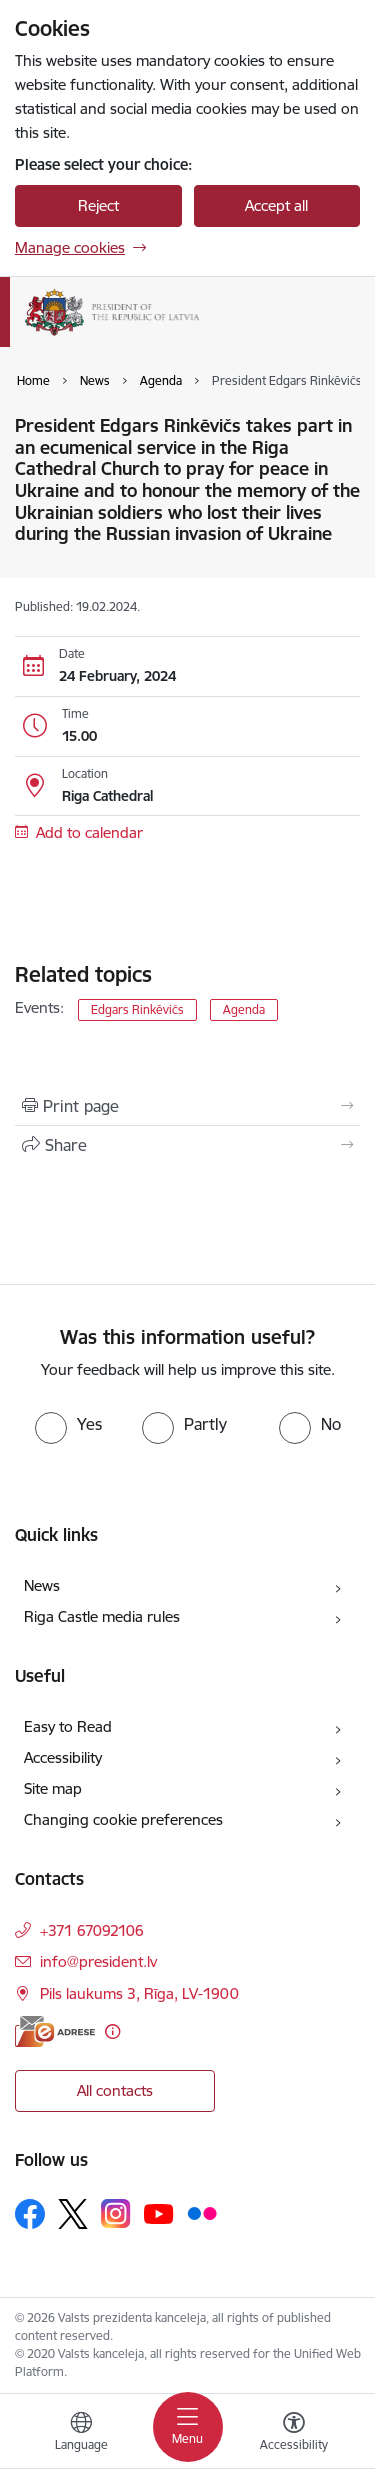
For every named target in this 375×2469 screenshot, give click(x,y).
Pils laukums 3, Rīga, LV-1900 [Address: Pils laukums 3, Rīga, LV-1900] (139, 1993)
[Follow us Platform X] (73, 2214)
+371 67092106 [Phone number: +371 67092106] (92, 1930)
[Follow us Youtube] (159, 2213)
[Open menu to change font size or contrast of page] (294, 2434)
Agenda (244, 1009)
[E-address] (55, 2031)
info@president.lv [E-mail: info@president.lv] (98, 1961)
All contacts (115, 2090)
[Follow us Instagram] (116, 2213)
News (42, 1585)
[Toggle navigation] (188, 2427)
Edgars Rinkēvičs (137, 1009)
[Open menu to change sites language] (81, 2434)
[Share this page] (187, 1145)
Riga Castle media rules (102, 1616)
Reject (98, 205)
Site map (53, 1788)
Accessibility (63, 1757)
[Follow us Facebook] (30, 2214)
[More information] (112, 2031)
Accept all (276, 205)
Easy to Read (68, 1726)
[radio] (68, 1424)
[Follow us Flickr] (202, 2213)
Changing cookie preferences (123, 1819)
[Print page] (187, 1106)
